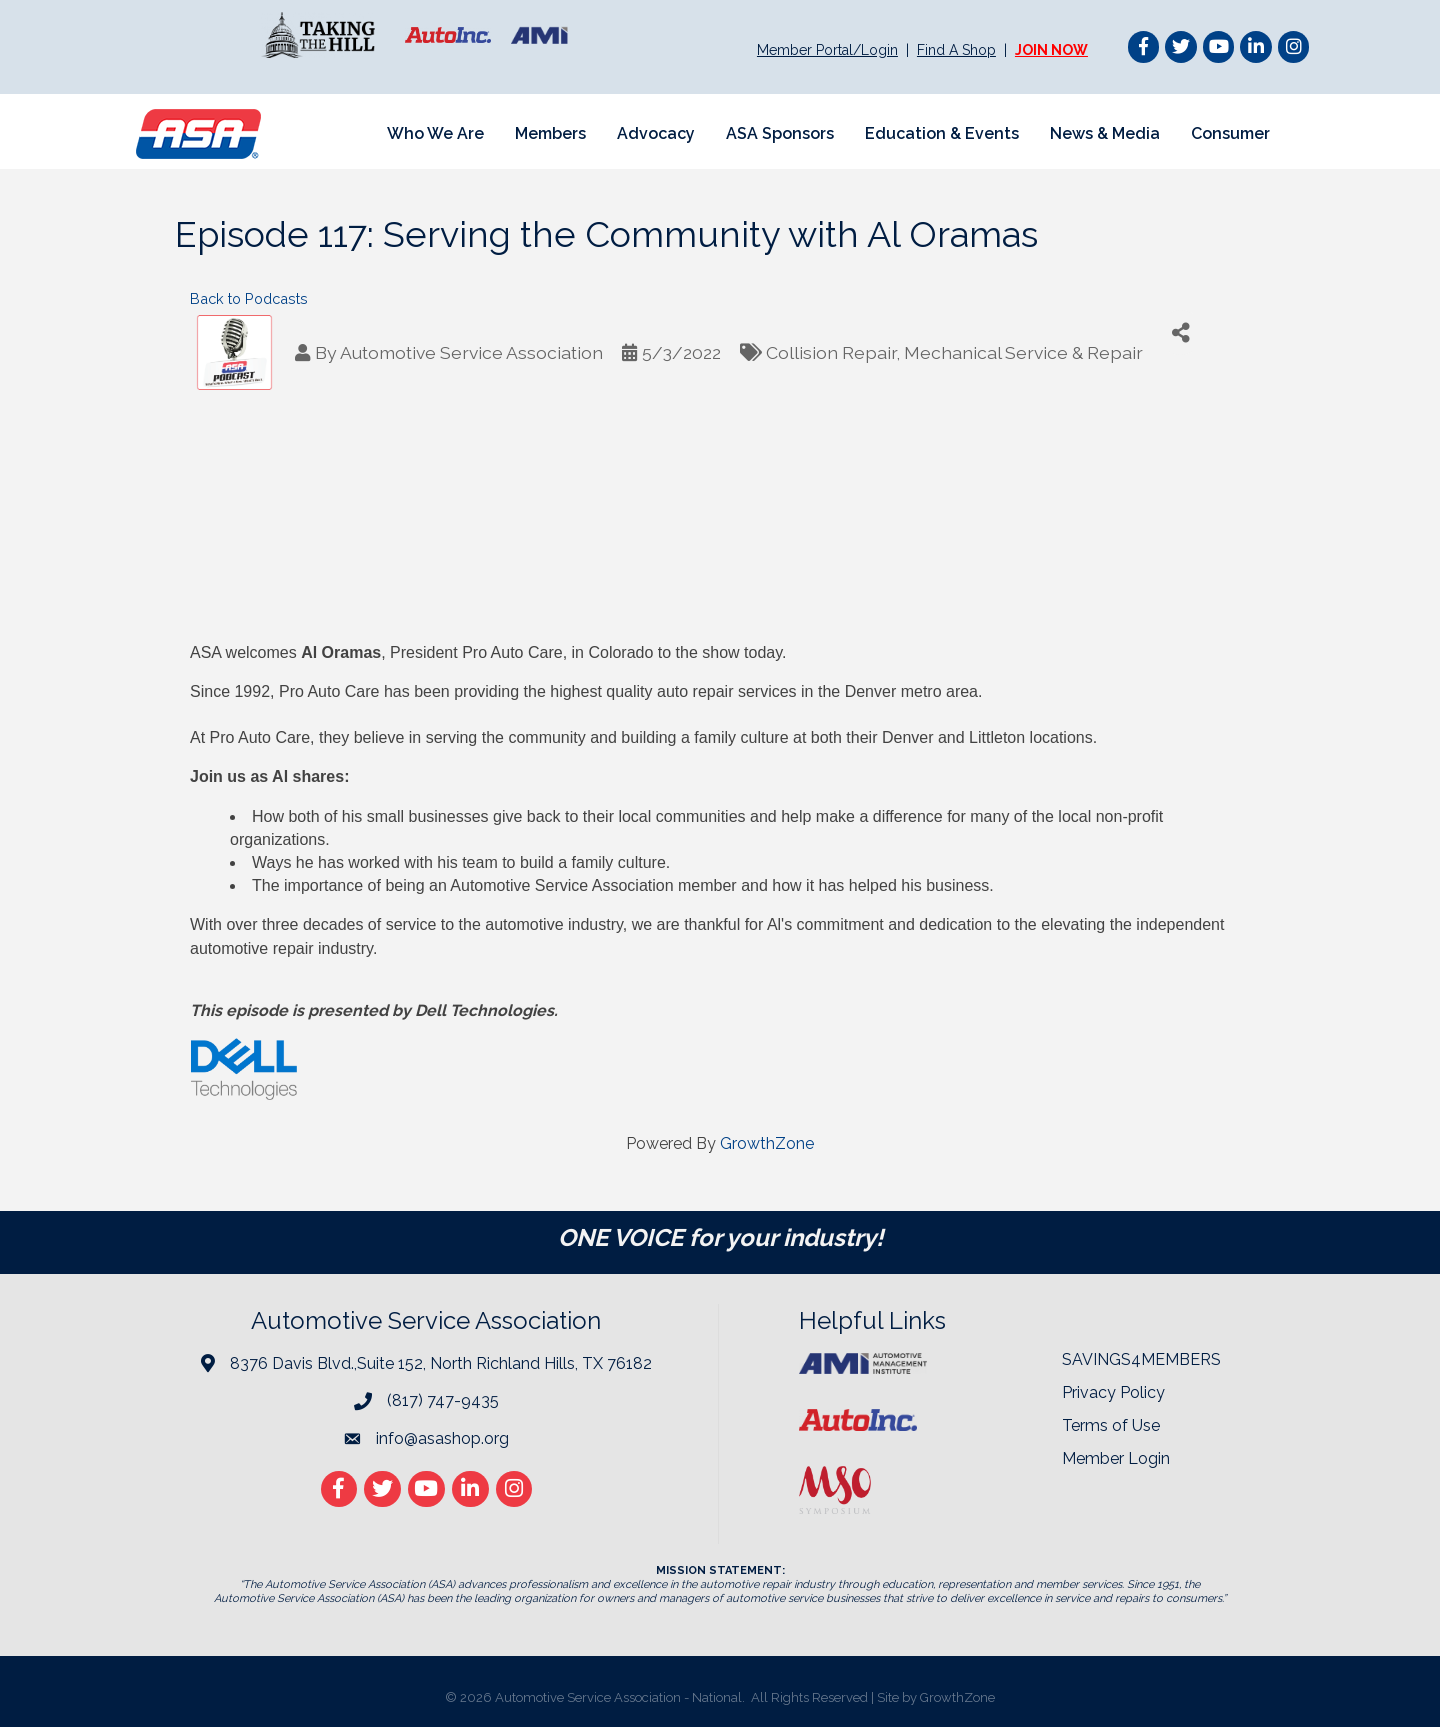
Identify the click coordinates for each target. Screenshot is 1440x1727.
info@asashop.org (442, 1438)
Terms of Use (1111, 1425)
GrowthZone (767, 1143)
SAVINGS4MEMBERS (1141, 1359)
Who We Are (435, 133)
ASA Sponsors (780, 133)
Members (550, 133)
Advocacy (656, 133)
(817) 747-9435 (443, 1400)
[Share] (1180, 332)
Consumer (1230, 133)
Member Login (1116, 1458)
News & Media (1105, 133)
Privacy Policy (1113, 1392)
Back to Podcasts (249, 298)
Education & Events (942, 133)
